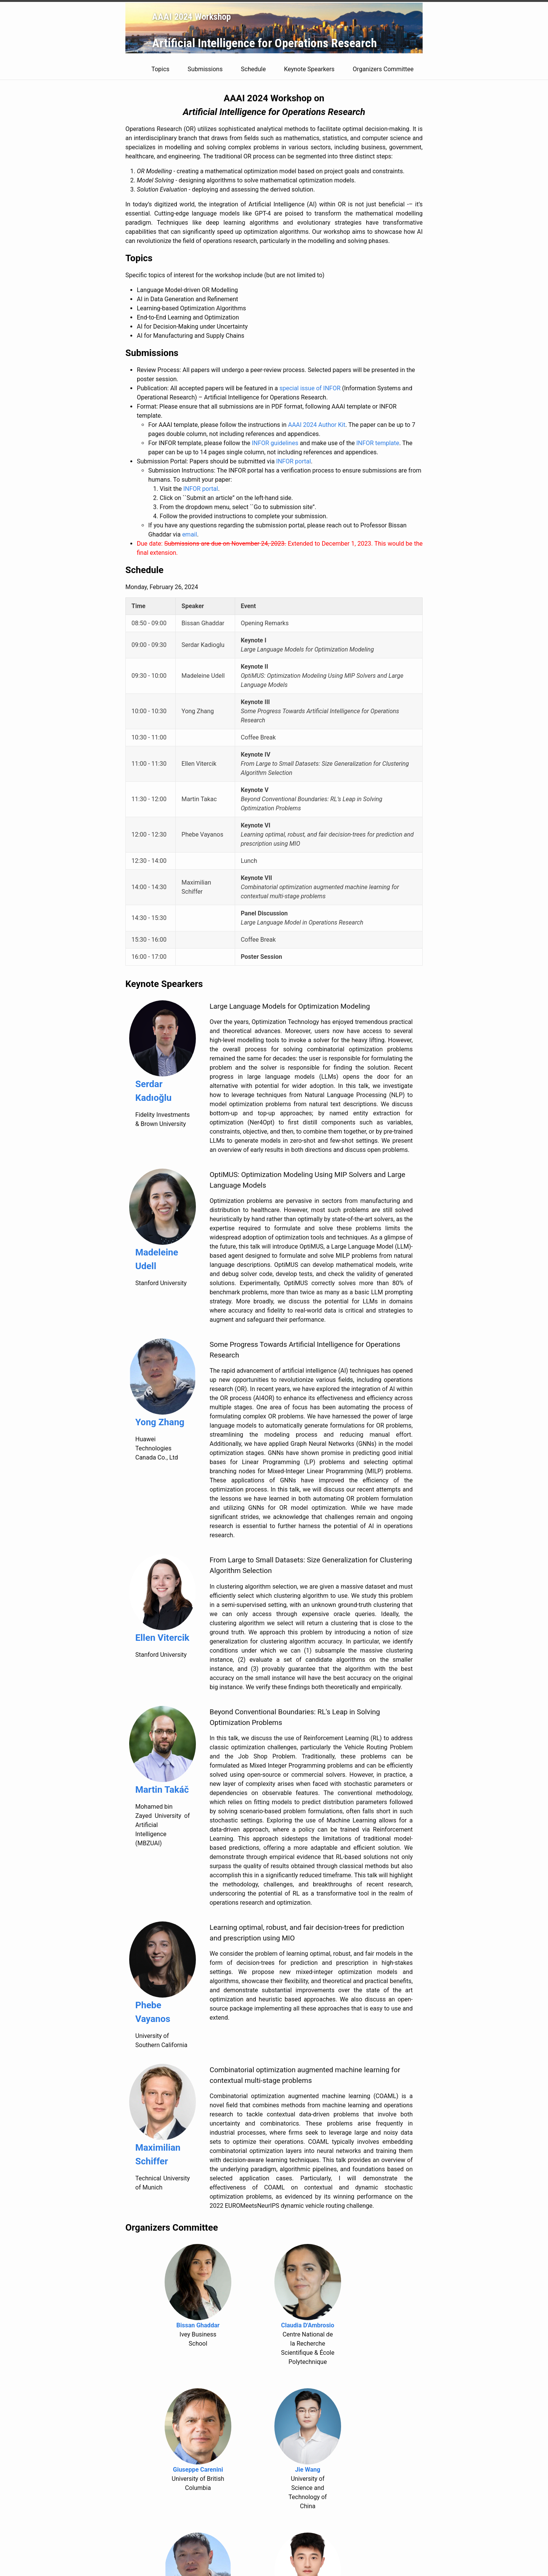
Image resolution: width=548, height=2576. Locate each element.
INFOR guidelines (275, 443)
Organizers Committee (388, 69)
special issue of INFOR (309, 388)
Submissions (210, 69)
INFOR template (377, 443)
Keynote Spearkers (314, 69)
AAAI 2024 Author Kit (316, 424)
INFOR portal (293, 461)
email (189, 534)
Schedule (258, 69)
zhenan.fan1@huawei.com (159, 2549)
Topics (165, 69)
